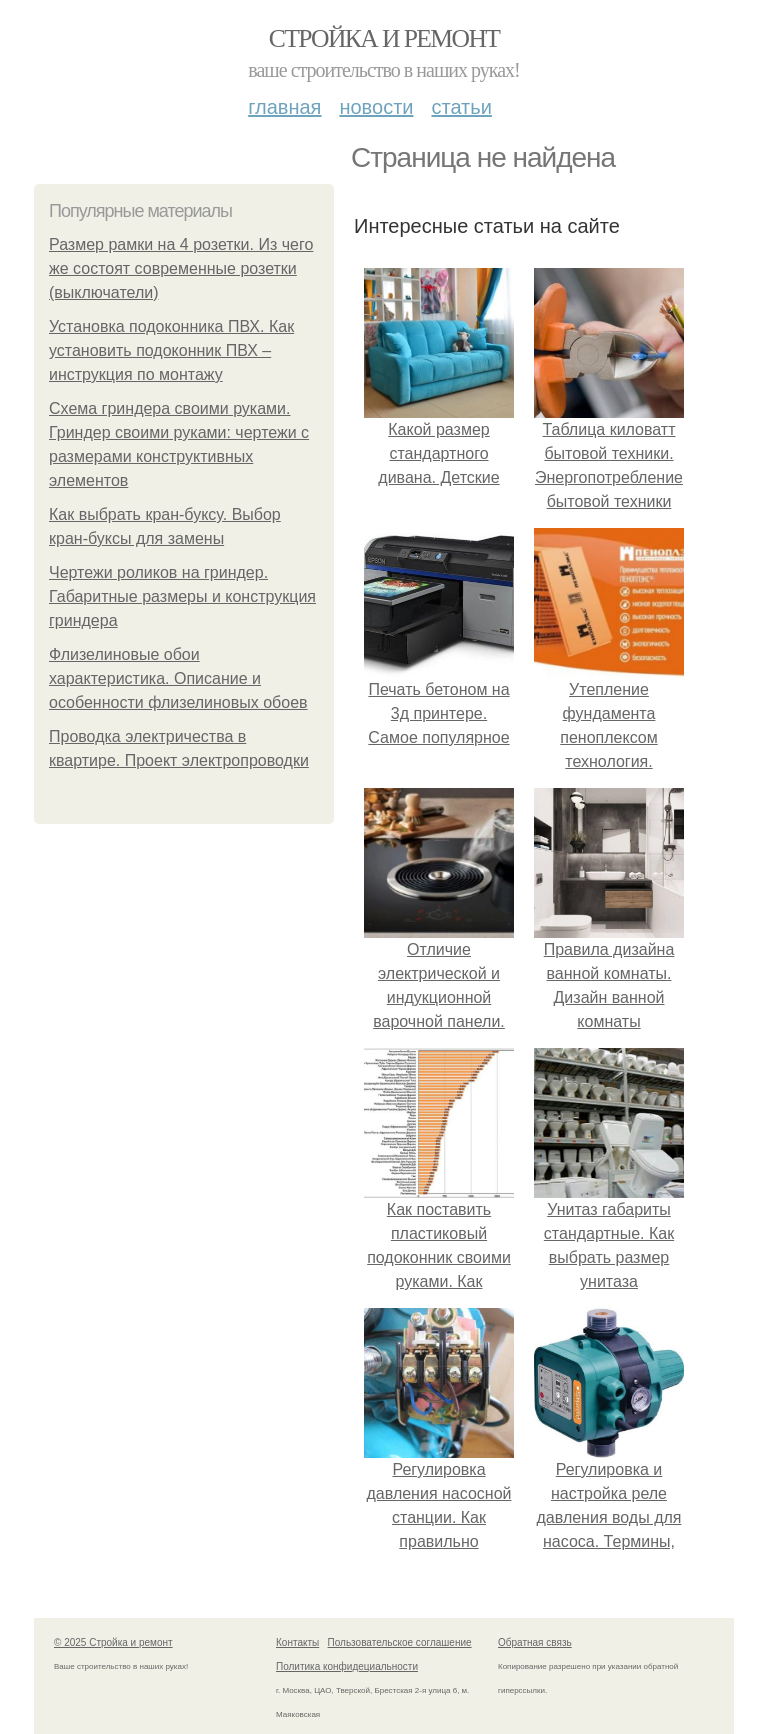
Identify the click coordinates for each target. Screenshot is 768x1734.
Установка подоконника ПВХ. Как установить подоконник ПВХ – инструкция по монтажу (171, 350)
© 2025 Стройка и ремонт (113, 1642)
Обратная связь (535, 1642)
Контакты (297, 1642)
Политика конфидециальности (347, 1666)
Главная (284, 107)
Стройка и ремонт (384, 38)
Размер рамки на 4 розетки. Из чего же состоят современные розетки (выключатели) (181, 268)
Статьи (461, 107)
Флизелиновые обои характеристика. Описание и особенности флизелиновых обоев (178, 678)
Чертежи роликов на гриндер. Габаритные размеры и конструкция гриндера (182, 596)
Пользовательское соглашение (400, 1642)
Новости (376, 107)
